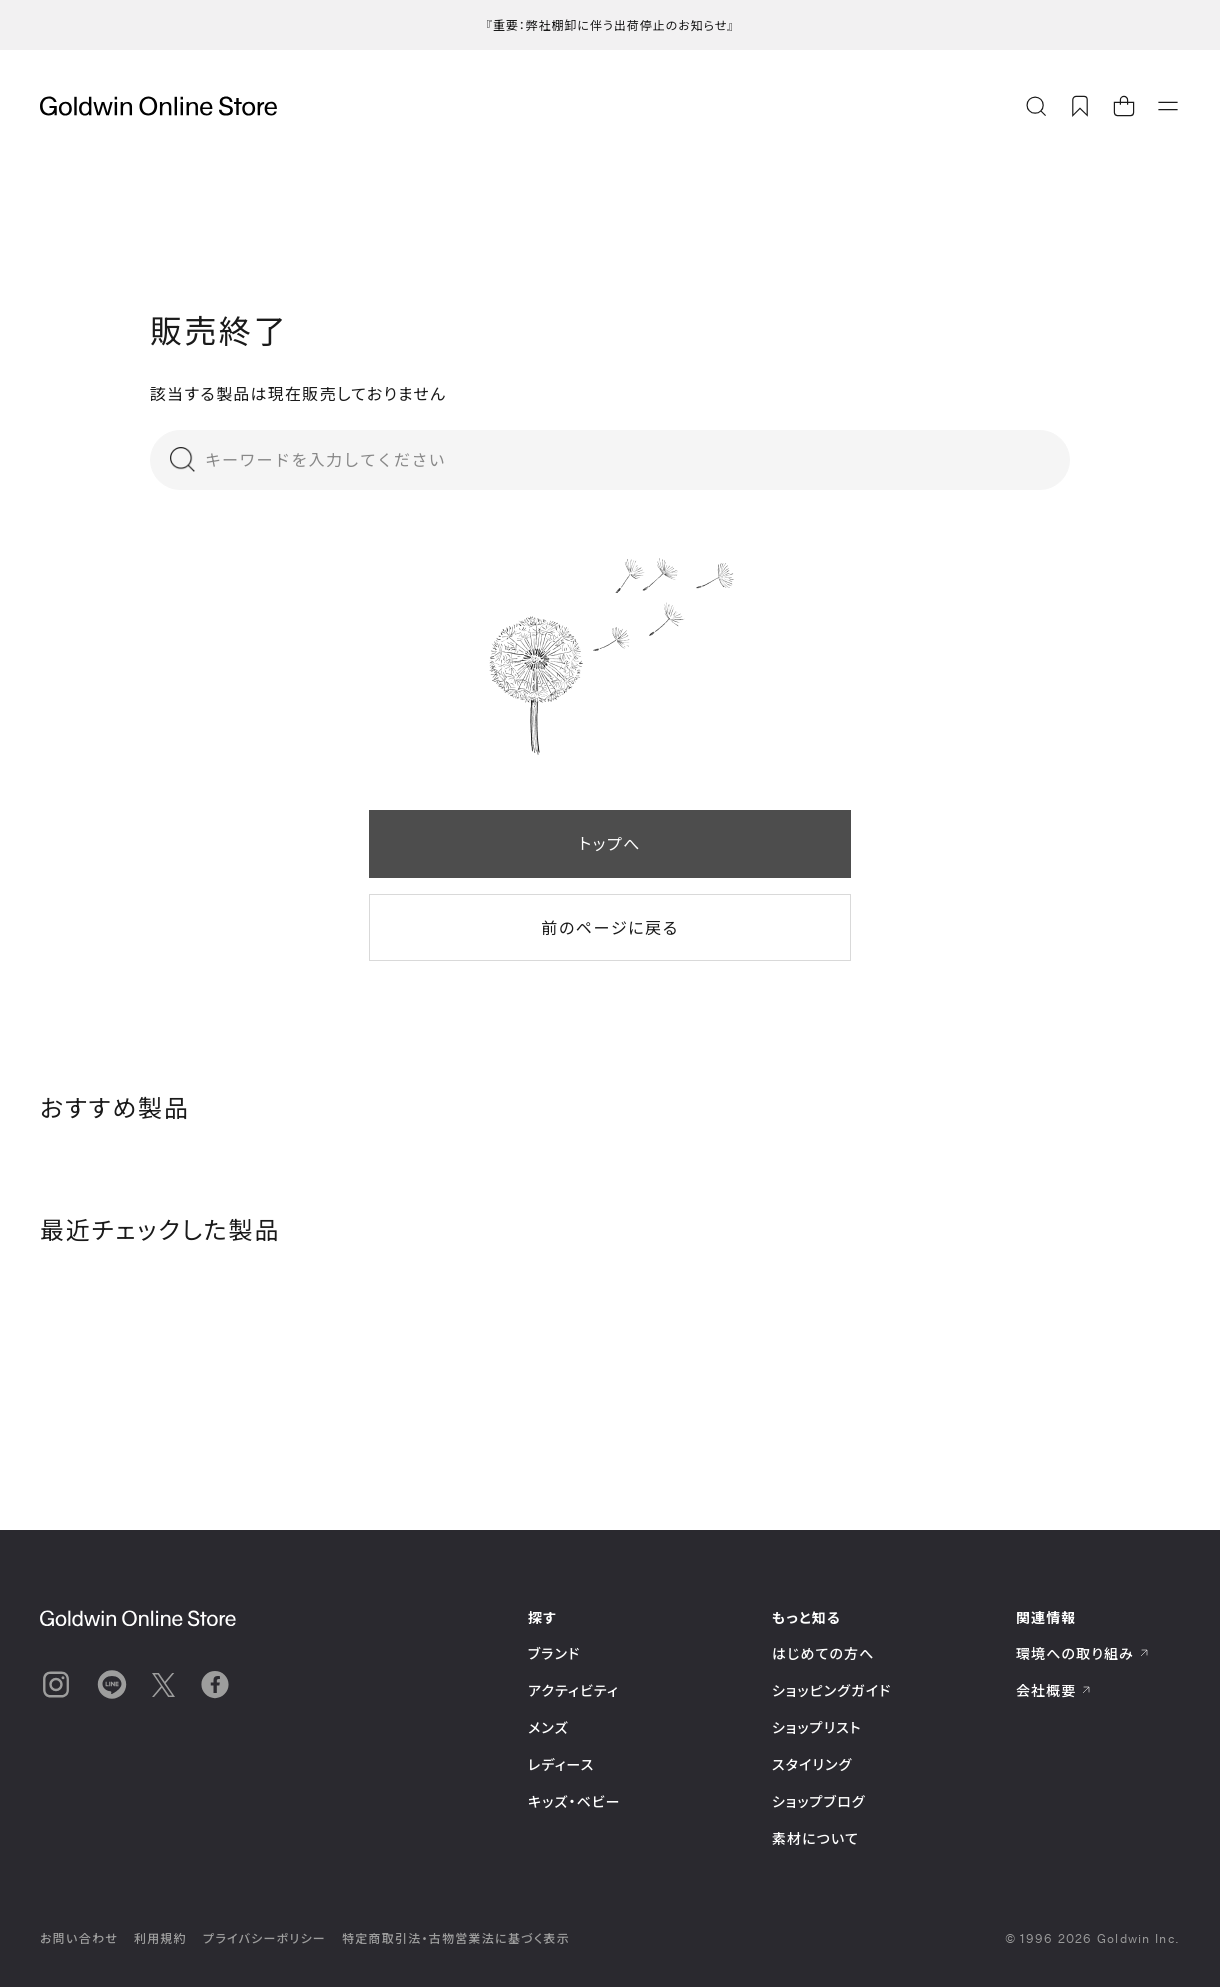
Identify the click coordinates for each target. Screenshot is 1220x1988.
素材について (815, 1839)
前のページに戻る (609, 927)
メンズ (548, 1728)
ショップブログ (819, 1802)
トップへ (610, 843)
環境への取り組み (1083, 1654)
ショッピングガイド (831, 1691)
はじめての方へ (823, 1654)
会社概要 (1054, 1691)
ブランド (554, 1654)
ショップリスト (817, 1728)
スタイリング (812, 1765)
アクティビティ (573, 1691)
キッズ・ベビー (574, 1802)
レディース (561, 1765)
